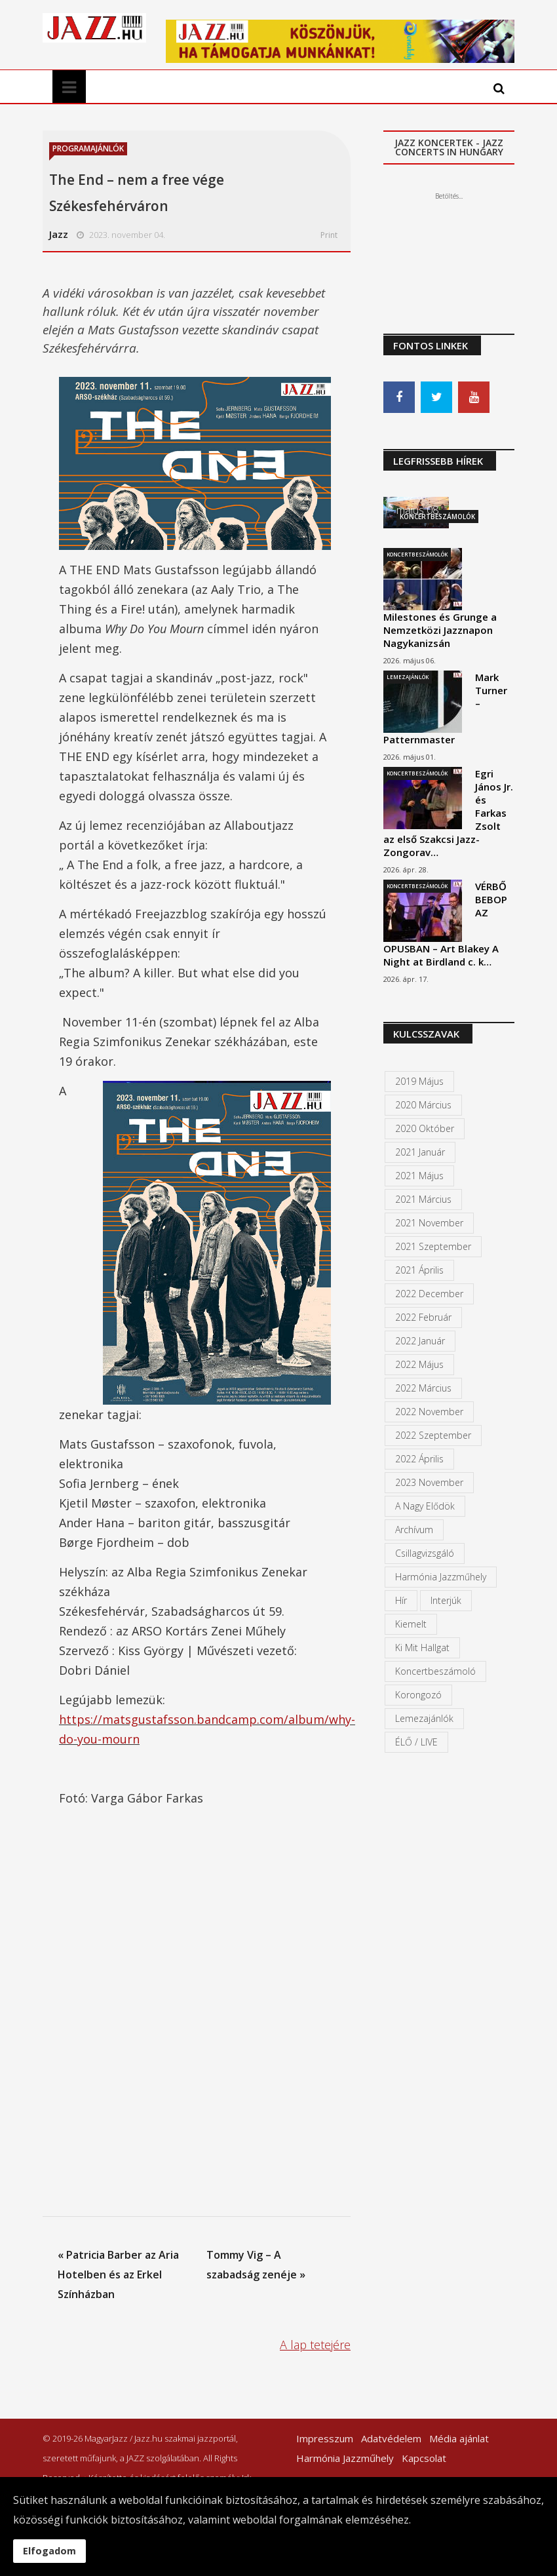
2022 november (429, 1411)
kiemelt (411, 1624)
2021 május (419, 1175)
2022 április (419, 1459)
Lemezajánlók (408, 676)
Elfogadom (49, 2551)
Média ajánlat (459, 2438)
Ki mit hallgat (422, 1647)
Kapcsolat (424, 2458)
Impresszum (324, 2438)
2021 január (420, 1152)
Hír (401, 1600)
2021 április (419, 1270)
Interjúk (446, 1600)
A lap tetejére (315, 2344)
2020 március (423, 1105)
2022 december (429, 1293)
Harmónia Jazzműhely (440, 1577)
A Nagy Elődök (425, 1506)
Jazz (58, 234)
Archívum (414, 1529)
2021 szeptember (433, 1246)
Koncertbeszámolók (417, 554)
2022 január (420, 1341)
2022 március (423, 1388)
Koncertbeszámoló (435, 1671)
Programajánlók (88, 148)
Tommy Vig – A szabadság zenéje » (255, 2265)
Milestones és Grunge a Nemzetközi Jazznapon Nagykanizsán (440, 630)
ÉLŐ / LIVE (416, 1742)
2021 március (423, 1199)
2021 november (429, 1223)
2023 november (429, 1482)
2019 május (419, 1081)
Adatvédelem (391, 2438)
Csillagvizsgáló (424, 1553)
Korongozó (418, 1694)
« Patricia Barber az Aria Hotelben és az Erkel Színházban (118, 2274)
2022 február (423, 1317)
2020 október (424, 1128)
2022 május (419, 1364)
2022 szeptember (433, 1435)
